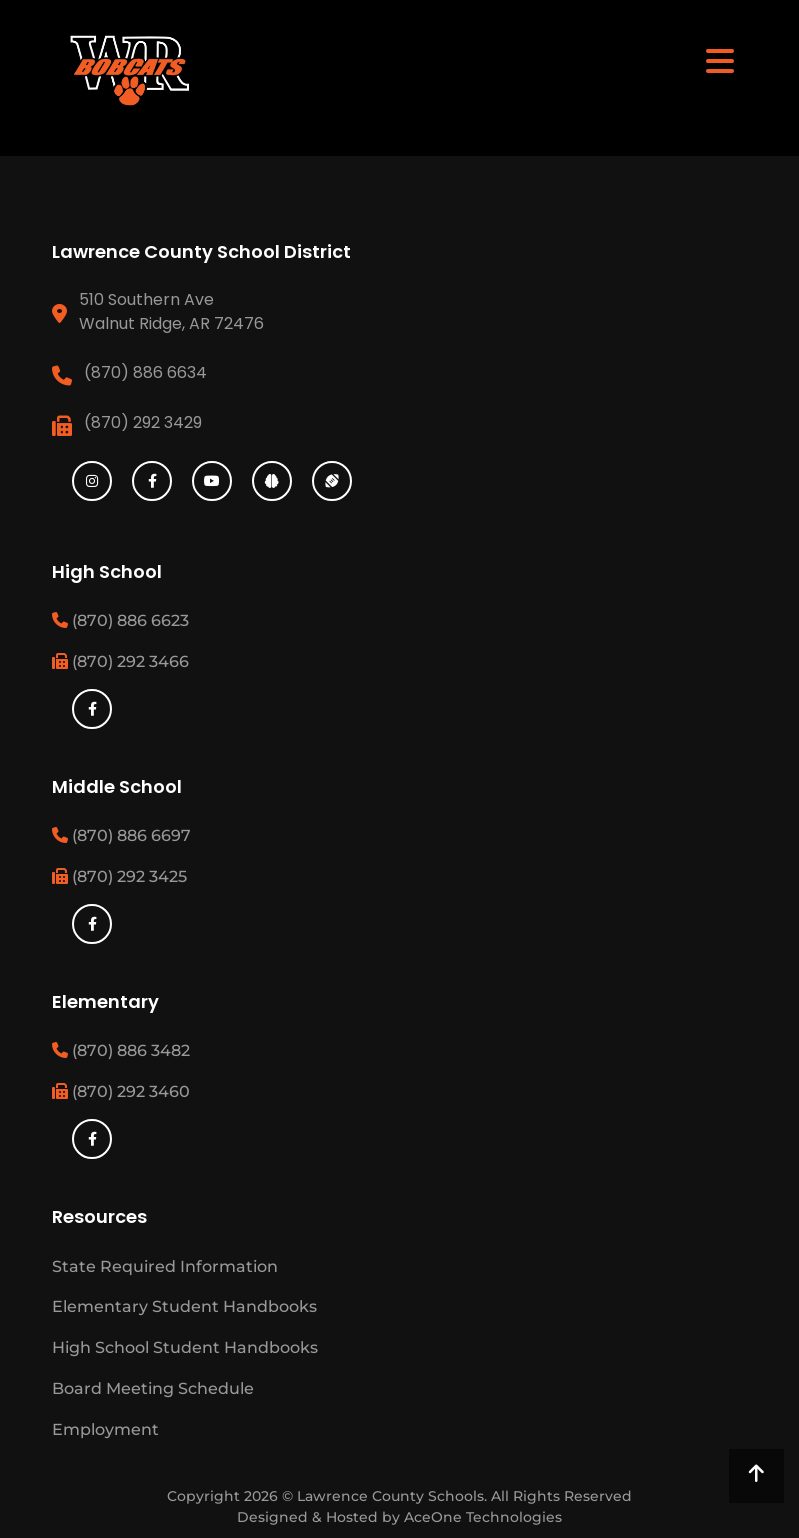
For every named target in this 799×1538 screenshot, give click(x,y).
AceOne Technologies (483, 1517)
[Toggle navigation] (720, 60)
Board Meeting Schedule (153, 1388)
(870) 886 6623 (120, 620)
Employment (105, 1429)
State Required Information (165, 1266)
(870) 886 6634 (145, 372)
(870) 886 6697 (121, 835)
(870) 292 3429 (143, 422)
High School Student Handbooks (185, 1347)
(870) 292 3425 (119, 876)
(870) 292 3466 (120, 661)
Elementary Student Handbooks (184, 1306)
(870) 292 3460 (121, 1091)
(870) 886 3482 (121, 1050)
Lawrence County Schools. (394, 1496)
